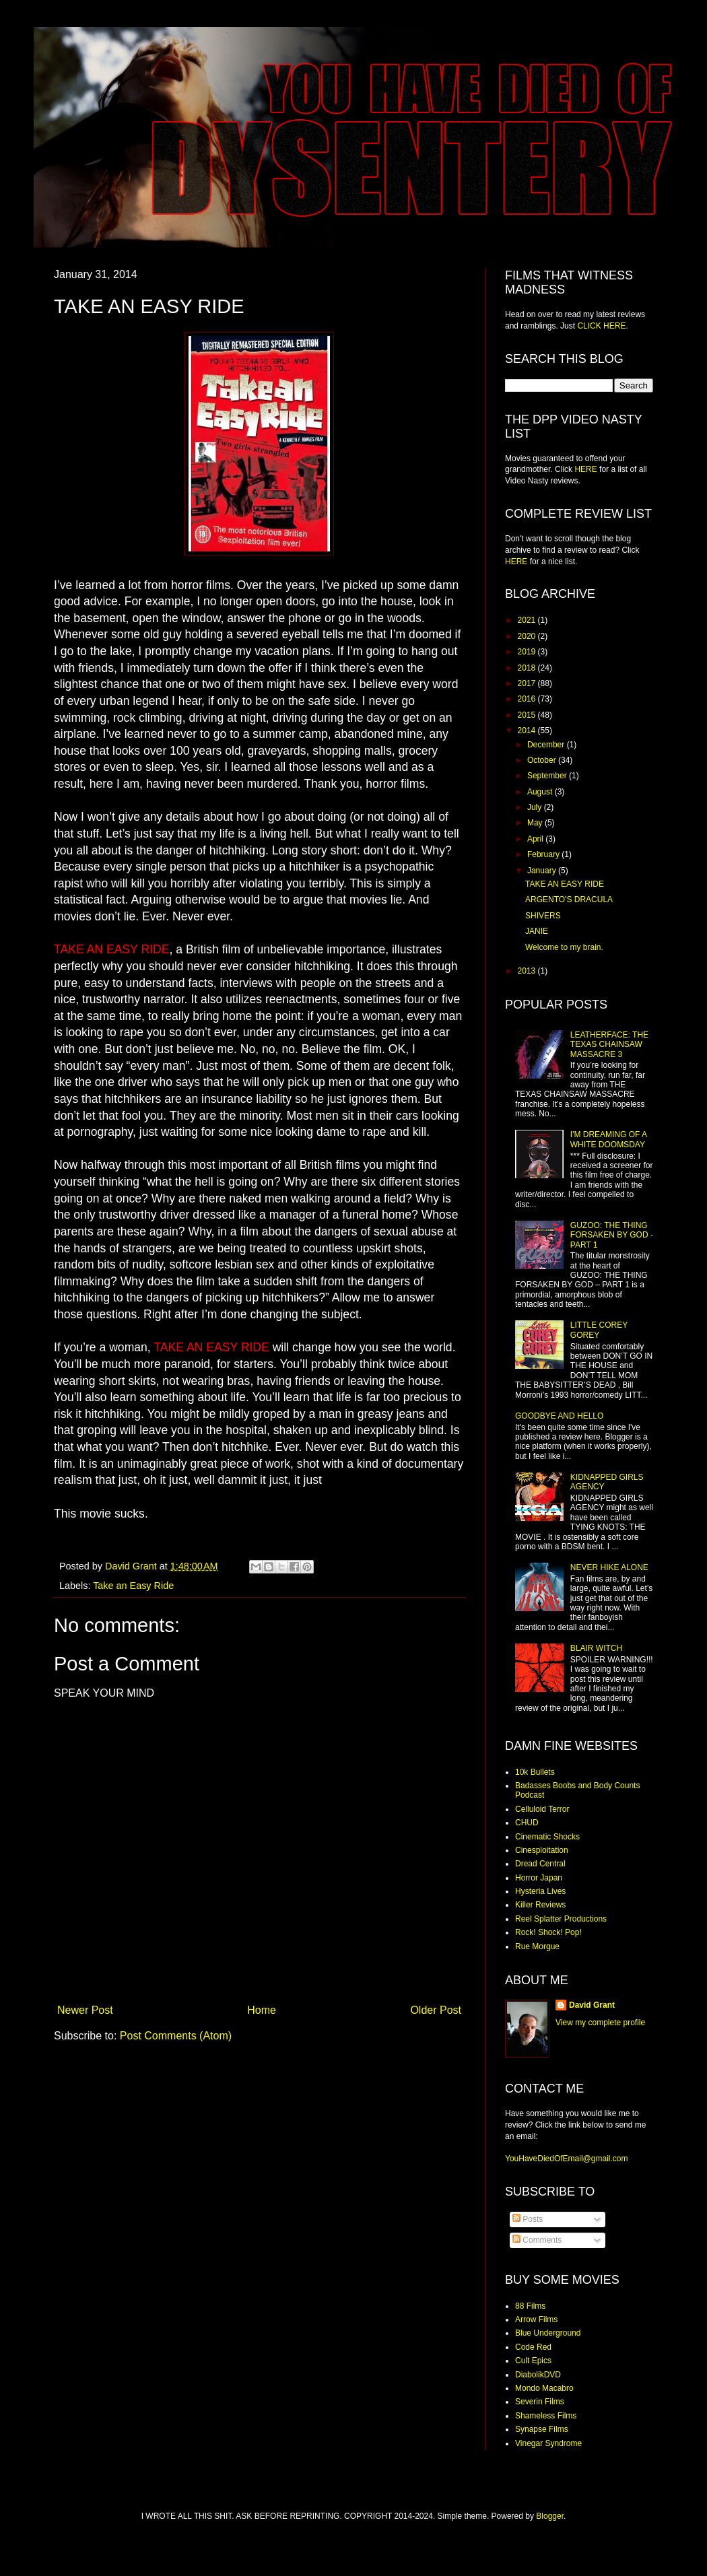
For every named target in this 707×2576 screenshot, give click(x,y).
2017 (528, 683)
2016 (528, 699)
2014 (528, 730)
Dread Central (540, 1863)
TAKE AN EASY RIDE (564, 884)
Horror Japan (538, 1878)
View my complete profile (600, 2022)
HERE (585, 469)
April (536, 839)
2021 (528, 620)
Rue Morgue (537, 1946)
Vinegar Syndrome (548, 2443)
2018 (528, 668)
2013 (528, 971)
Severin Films (539, 2401)
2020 (528, 636)
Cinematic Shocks (547, 1836)
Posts (527, 2219)
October (542, 760)
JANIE (536, 931)
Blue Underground (547, 2333)
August (541, 791)
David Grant (592, 2005)
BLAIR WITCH (596, 1648)
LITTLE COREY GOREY (599, 1329)
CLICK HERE (601, 326)
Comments (537, 2240)
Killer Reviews (540, 1904)
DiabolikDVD (538, 2374)
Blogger (550, 2516)
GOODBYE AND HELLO (559, 1416)
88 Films (530, 2306)
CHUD (527, 1822)
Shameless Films (545, 2415)
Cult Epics (533, 2360)
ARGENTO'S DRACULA (569, 899)
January (542, 870)
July (535, 807)
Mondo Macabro (544, 2388)
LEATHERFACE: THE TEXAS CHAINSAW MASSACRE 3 (609, 1044)
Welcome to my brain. (564, 947)
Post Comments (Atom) (176, 2035)
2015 (528, 715)
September (548, 775)
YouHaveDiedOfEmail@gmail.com (566, 2158)
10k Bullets (535, 1772)
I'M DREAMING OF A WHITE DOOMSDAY (608, 1139)
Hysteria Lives (540, 1891)
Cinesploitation (541, 1850)
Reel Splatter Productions (561, 1919)
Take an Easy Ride (133, 1585)
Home (261, 2010)
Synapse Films (541, 2429)
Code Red (533, 2347)
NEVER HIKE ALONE (609, 1567)
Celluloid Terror (542, 1809)
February (544, 854)
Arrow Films (536, 2319)
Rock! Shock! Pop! (548, 1932)
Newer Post (85, 2010)
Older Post (435, 2010)
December (547, 744)
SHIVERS (543, 915)
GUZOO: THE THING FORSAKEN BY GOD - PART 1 (611, 1235)
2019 (528, 651)
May (536, 822)
